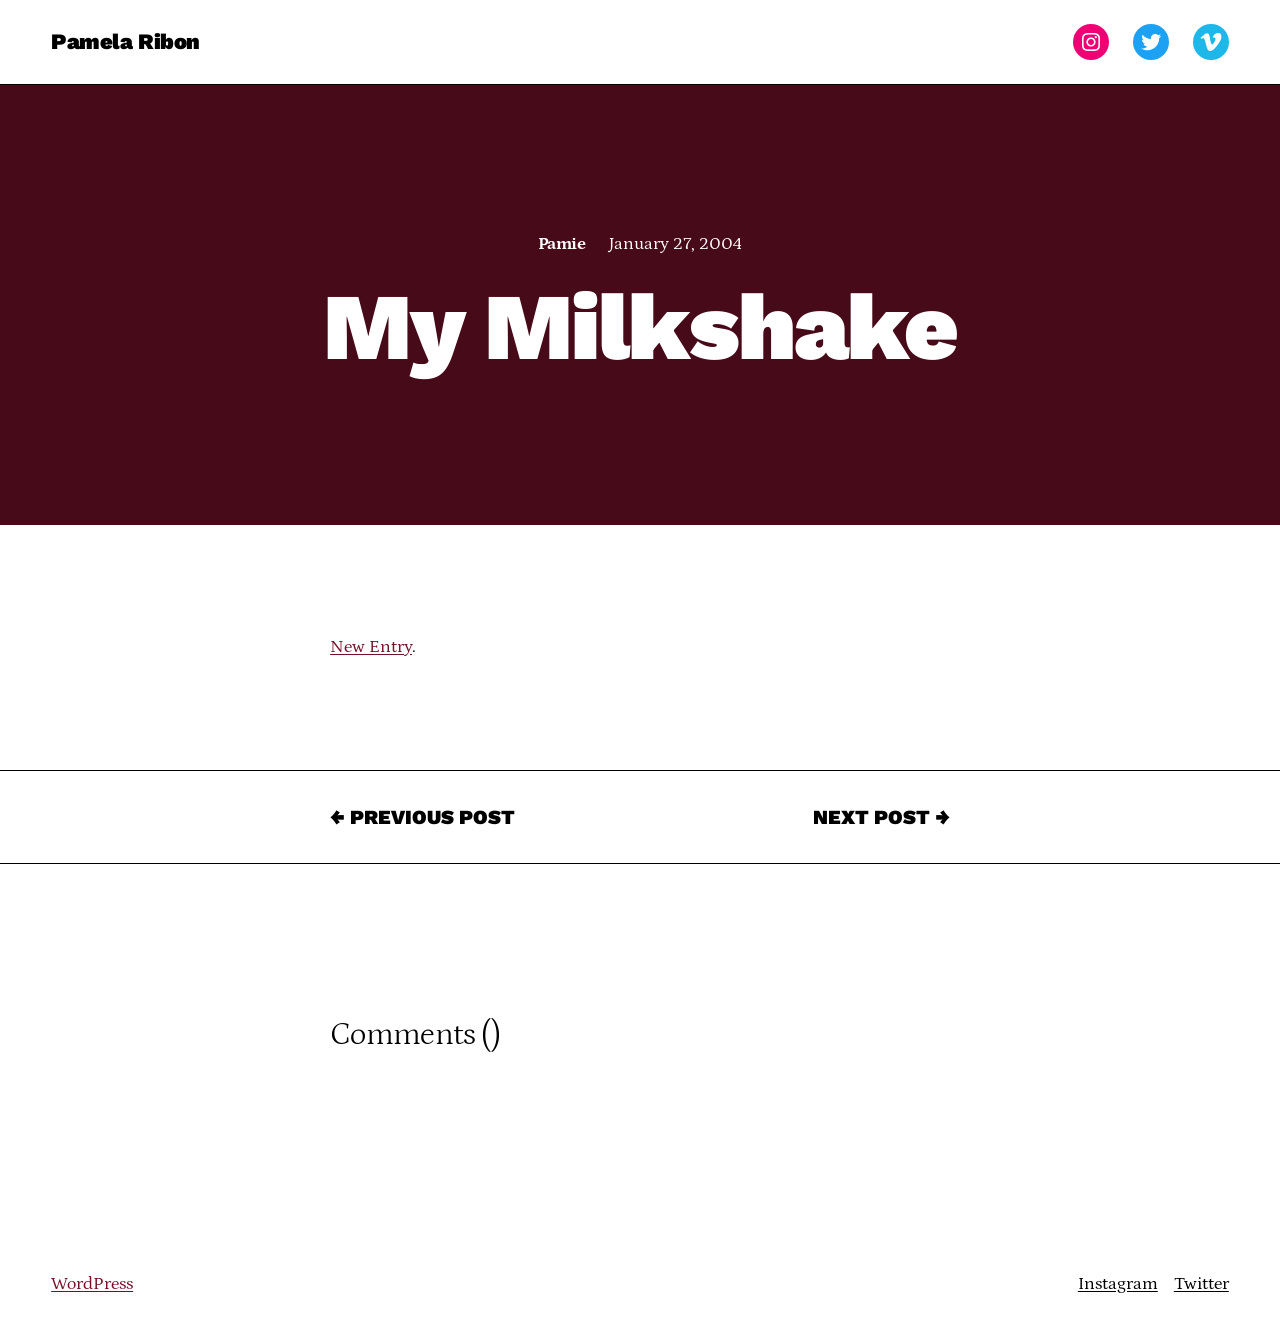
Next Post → (881, 817)
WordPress (92, 1284)
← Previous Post (422, 817)
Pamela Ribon (125, 41)
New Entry (371, 647)
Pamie (561, 244)
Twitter (1201, 1284)
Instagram (1118, 1284)
